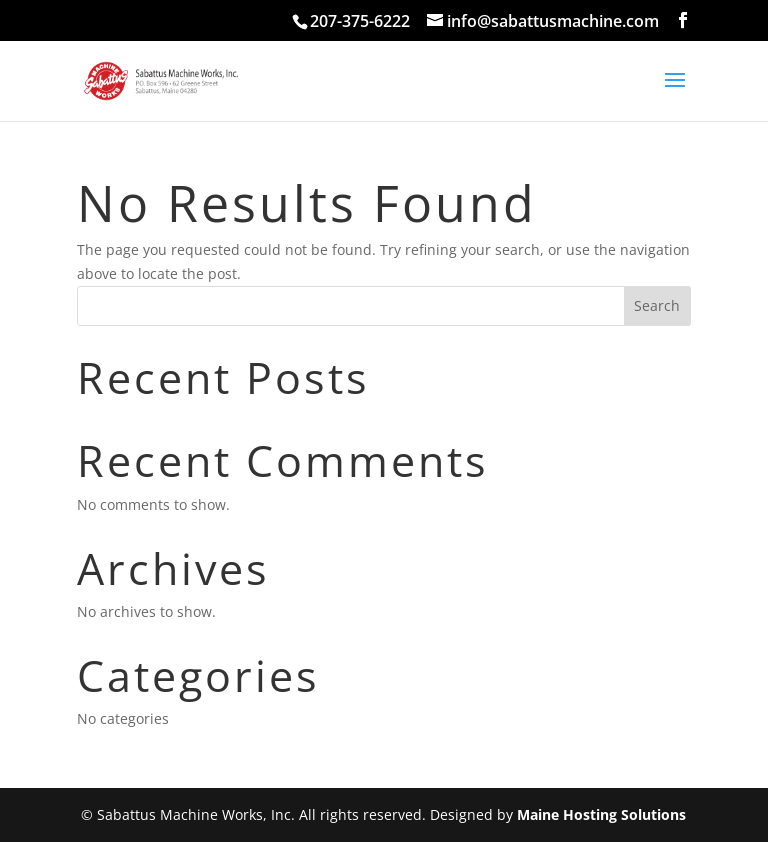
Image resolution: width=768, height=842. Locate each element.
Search (657, 305)
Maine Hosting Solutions (601, 814)
